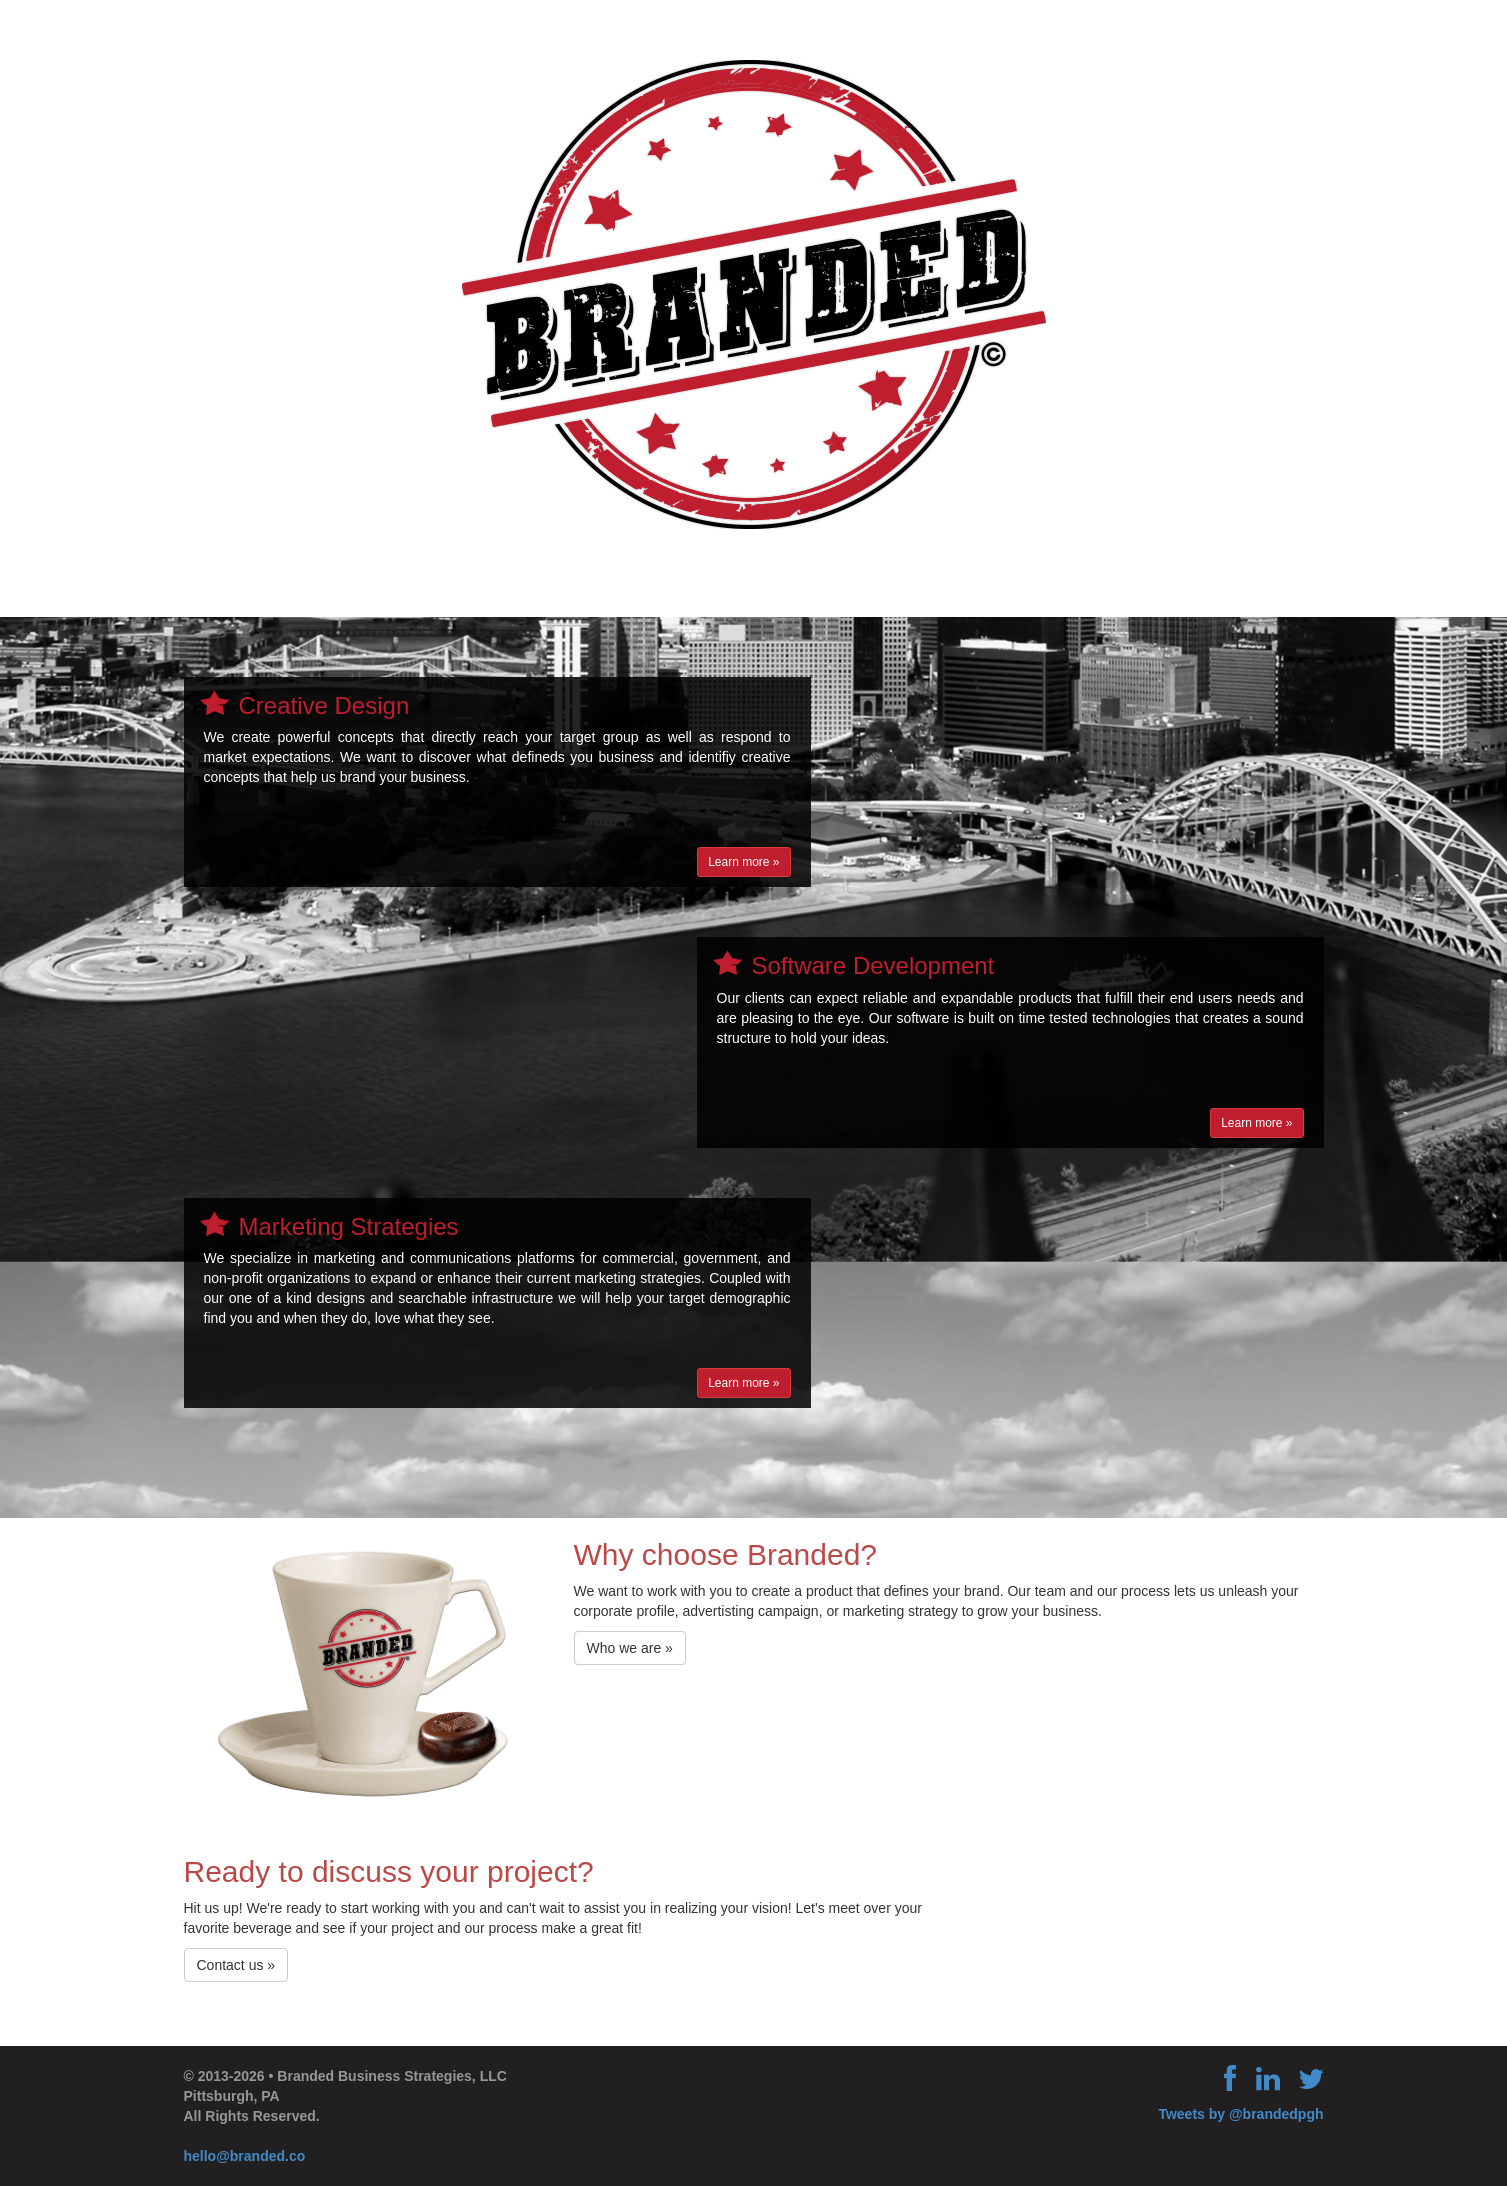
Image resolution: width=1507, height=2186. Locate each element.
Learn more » (743, 862)
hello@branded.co (245, 2156)
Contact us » (236, 1965)
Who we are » (630, 1648)
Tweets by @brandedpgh (1240, 2114)
